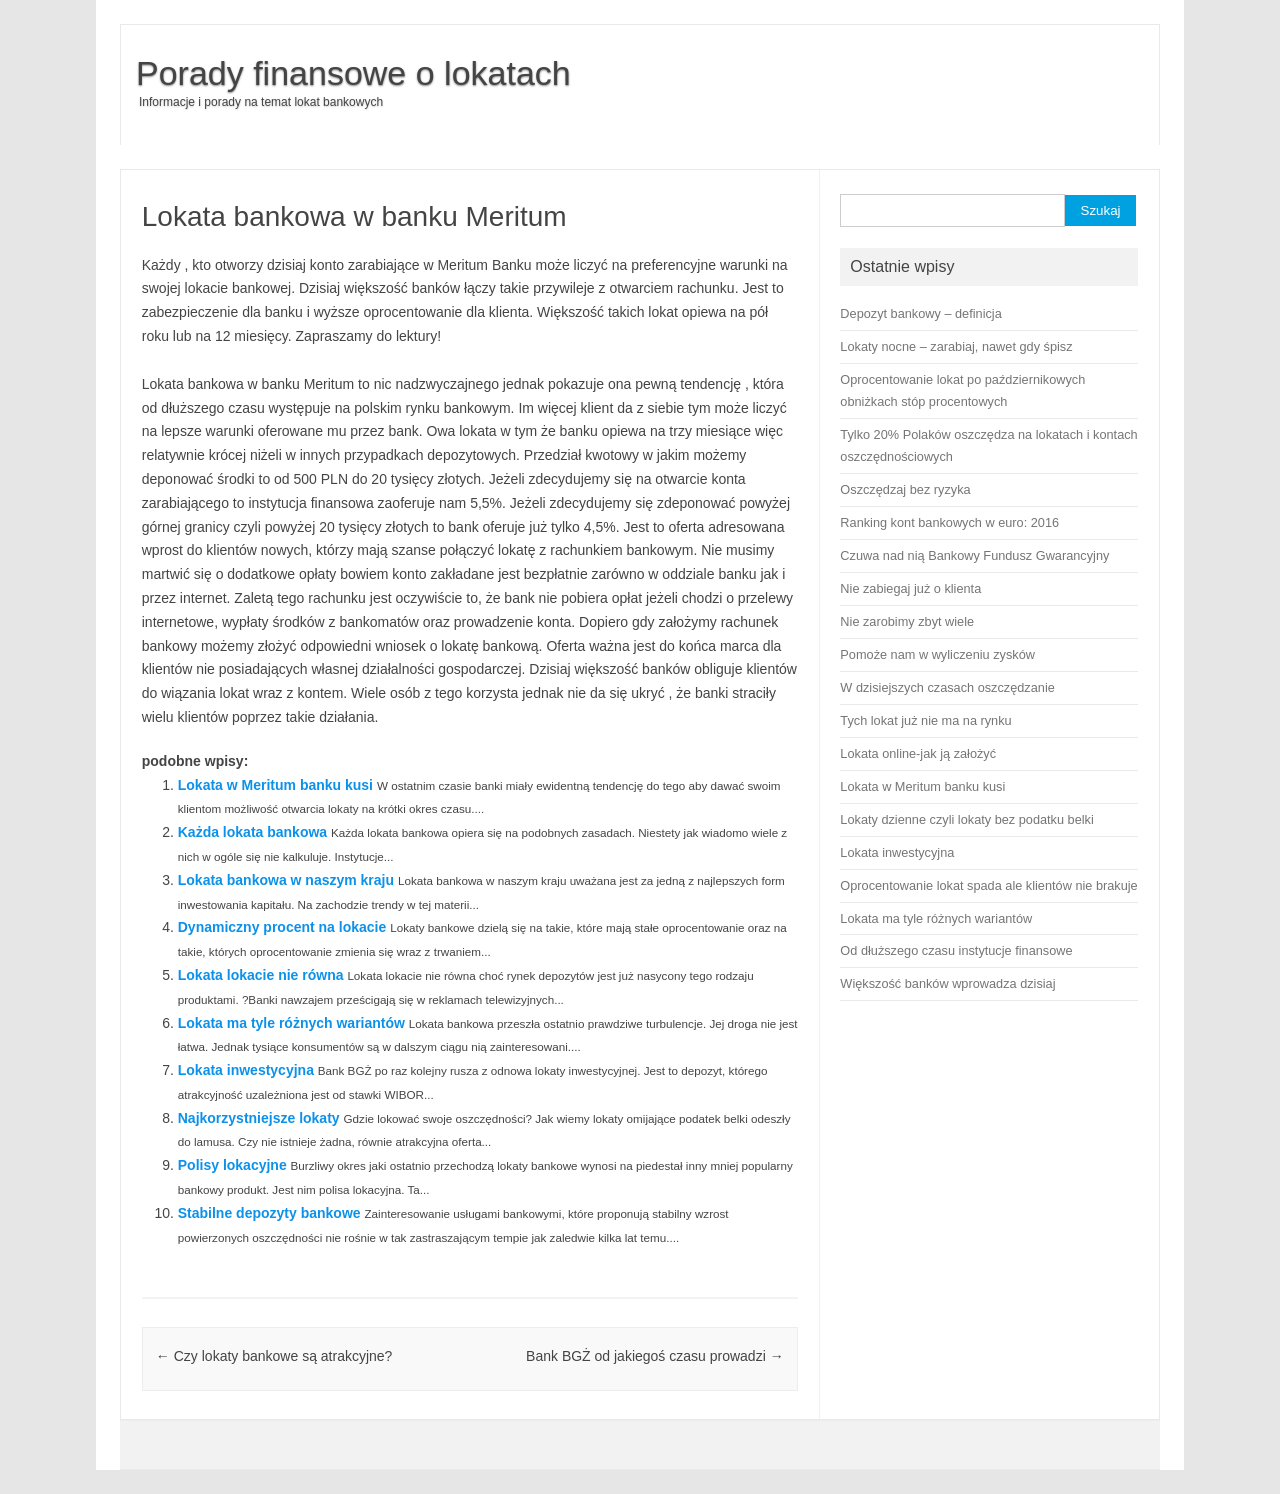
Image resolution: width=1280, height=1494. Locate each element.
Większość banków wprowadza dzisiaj (947, 983)
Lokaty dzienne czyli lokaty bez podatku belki (966, 819)
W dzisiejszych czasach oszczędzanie (947, 687)
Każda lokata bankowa (252, 832)
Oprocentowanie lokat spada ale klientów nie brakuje (988, 885)
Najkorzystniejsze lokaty (259, 1118)
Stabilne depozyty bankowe (269, 1213)
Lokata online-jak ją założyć (918, 753)
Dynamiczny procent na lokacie (282, 927)
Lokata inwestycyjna (246, 1070)
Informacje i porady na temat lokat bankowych (261, 102)
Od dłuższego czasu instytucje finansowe (956, 950)
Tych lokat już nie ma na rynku (925, 720)
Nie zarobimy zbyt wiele (907, 621)
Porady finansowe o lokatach (353, 73)
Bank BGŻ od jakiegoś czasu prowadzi (655, 1356)
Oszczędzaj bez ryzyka (905, 489)
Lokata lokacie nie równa (261, 975)
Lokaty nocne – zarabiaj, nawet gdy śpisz (956, 346)
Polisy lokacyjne (232, 1165)
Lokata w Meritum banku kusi (275, 785)
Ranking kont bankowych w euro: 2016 (949, 522)
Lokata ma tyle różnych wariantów (291, 1023)
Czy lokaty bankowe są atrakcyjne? (274, 1356)
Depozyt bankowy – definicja (920, 313)
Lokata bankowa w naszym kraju (286, 880)
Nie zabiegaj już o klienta (910, 588)
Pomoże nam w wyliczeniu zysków (937, 654)
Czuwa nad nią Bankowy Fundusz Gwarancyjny (974, 555)
